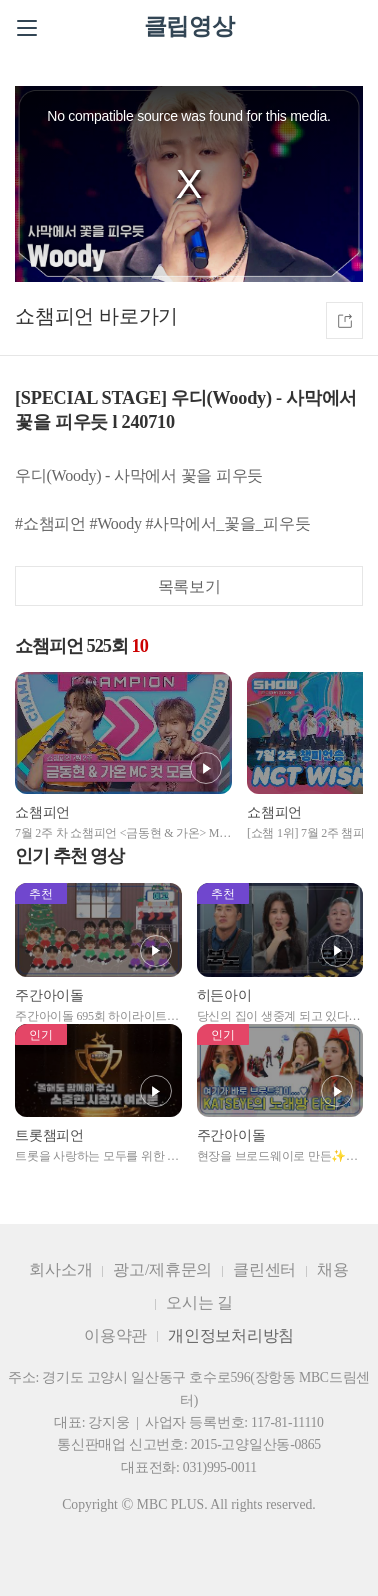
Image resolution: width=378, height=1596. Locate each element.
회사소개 (60, 1269)
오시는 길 (199, 1302)
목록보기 (189, 586)
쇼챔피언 (54, 316)
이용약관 (115, 1335)
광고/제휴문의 (162, 1269)
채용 (333, 1269)
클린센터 (264, 1269)
